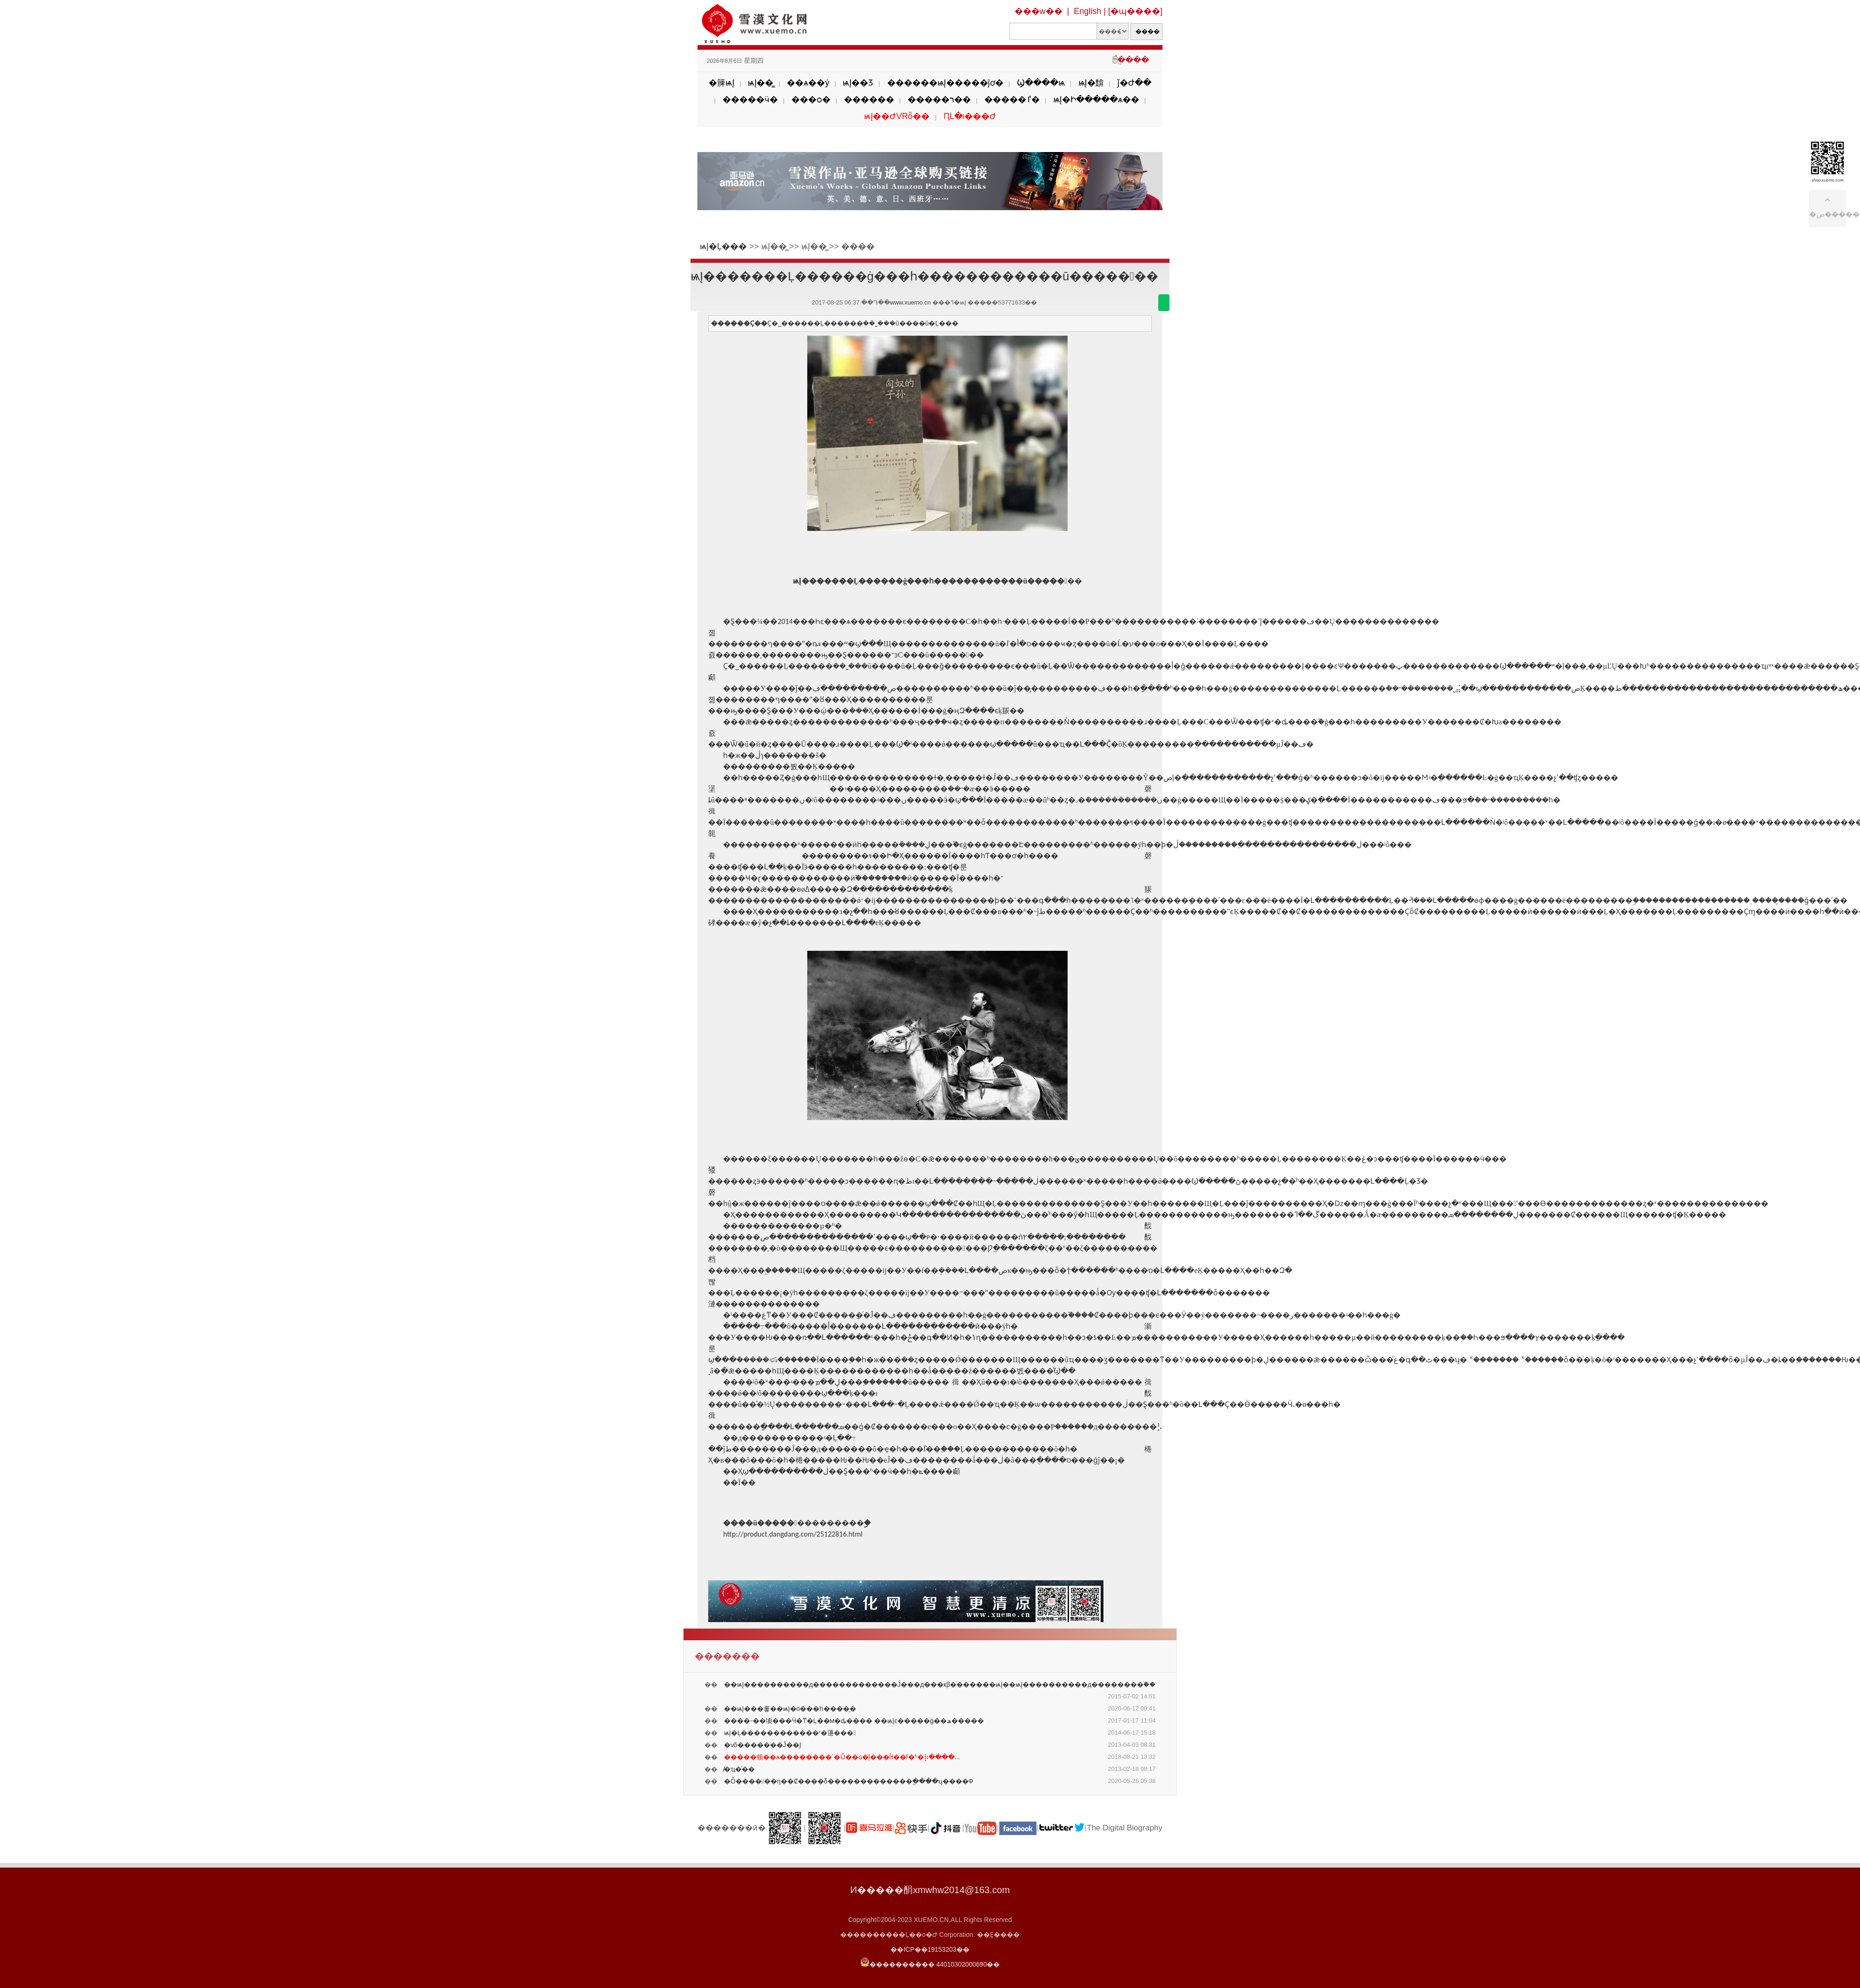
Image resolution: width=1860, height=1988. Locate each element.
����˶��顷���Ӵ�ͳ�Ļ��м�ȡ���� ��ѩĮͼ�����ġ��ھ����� (854, 1720)
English (1087, 11)
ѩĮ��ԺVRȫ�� (897, 116)
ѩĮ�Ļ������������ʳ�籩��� (790, 1732)
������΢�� (1163, 302)
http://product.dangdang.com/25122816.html (793, 1534)
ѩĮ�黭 (1091, 82)
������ (869, 99)
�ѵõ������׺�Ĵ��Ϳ (762, 1745)
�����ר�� (939, 99)
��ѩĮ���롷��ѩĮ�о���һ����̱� (790, 1708)
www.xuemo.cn (910, 302)
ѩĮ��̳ (760, 82)
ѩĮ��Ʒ (858, 82)
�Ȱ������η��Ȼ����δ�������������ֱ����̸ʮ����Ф (848, 1781)
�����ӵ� (750, 99)
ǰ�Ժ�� (1134, 82)
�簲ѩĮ (721, 82)
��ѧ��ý (808, 82)
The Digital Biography (1124, 1827)
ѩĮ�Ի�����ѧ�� (1096, 99)
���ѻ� (810, 99)
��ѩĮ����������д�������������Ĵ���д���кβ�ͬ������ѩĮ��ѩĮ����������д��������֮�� (940, 1684)
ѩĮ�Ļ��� (723, 246)
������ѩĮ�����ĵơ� (945, 82)
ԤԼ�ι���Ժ (969, 116)
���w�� (1039, 11)
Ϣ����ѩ (1041, 82)
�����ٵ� (1012, 99)
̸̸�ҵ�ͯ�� (739, 1769)
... (842, 1757)
